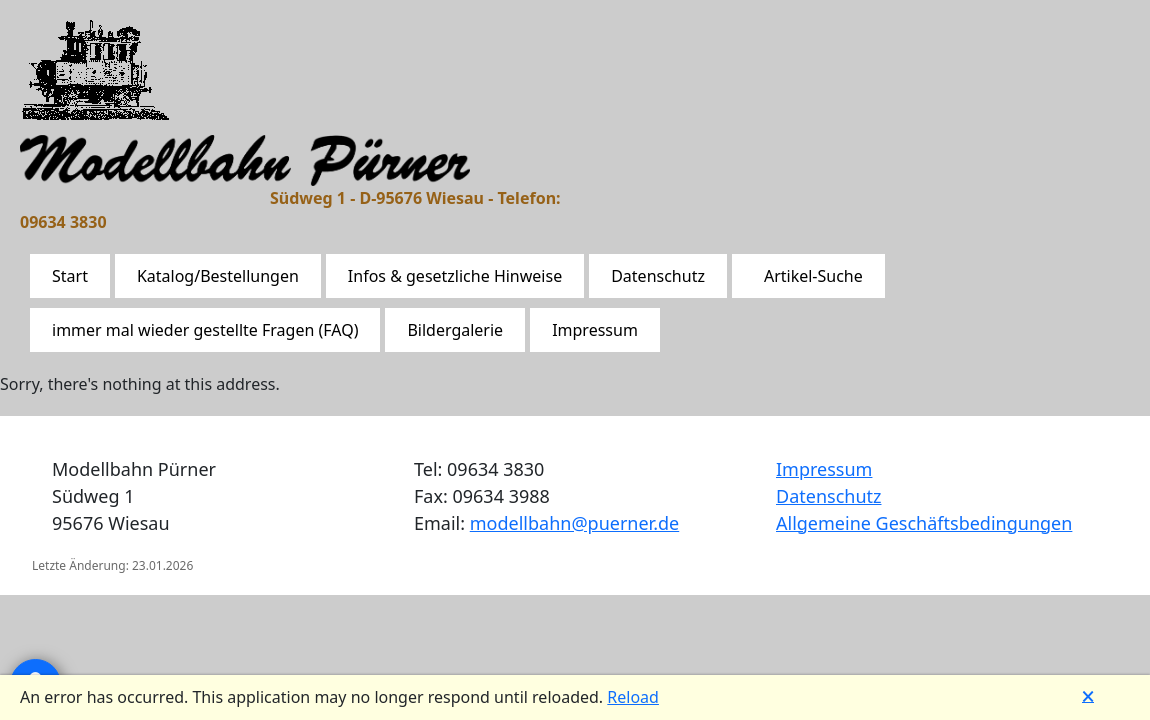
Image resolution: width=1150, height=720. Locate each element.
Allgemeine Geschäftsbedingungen (924, 523)
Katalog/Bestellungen (218, 276)
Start (70, 276)
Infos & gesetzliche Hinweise (455, 276)
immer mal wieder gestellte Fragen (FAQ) (205, 330)
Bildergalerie (455, 330)
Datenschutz (658, 276)
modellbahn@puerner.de (574, 523)
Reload (633, 697)
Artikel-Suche (813, 276)
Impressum (595, 330)
